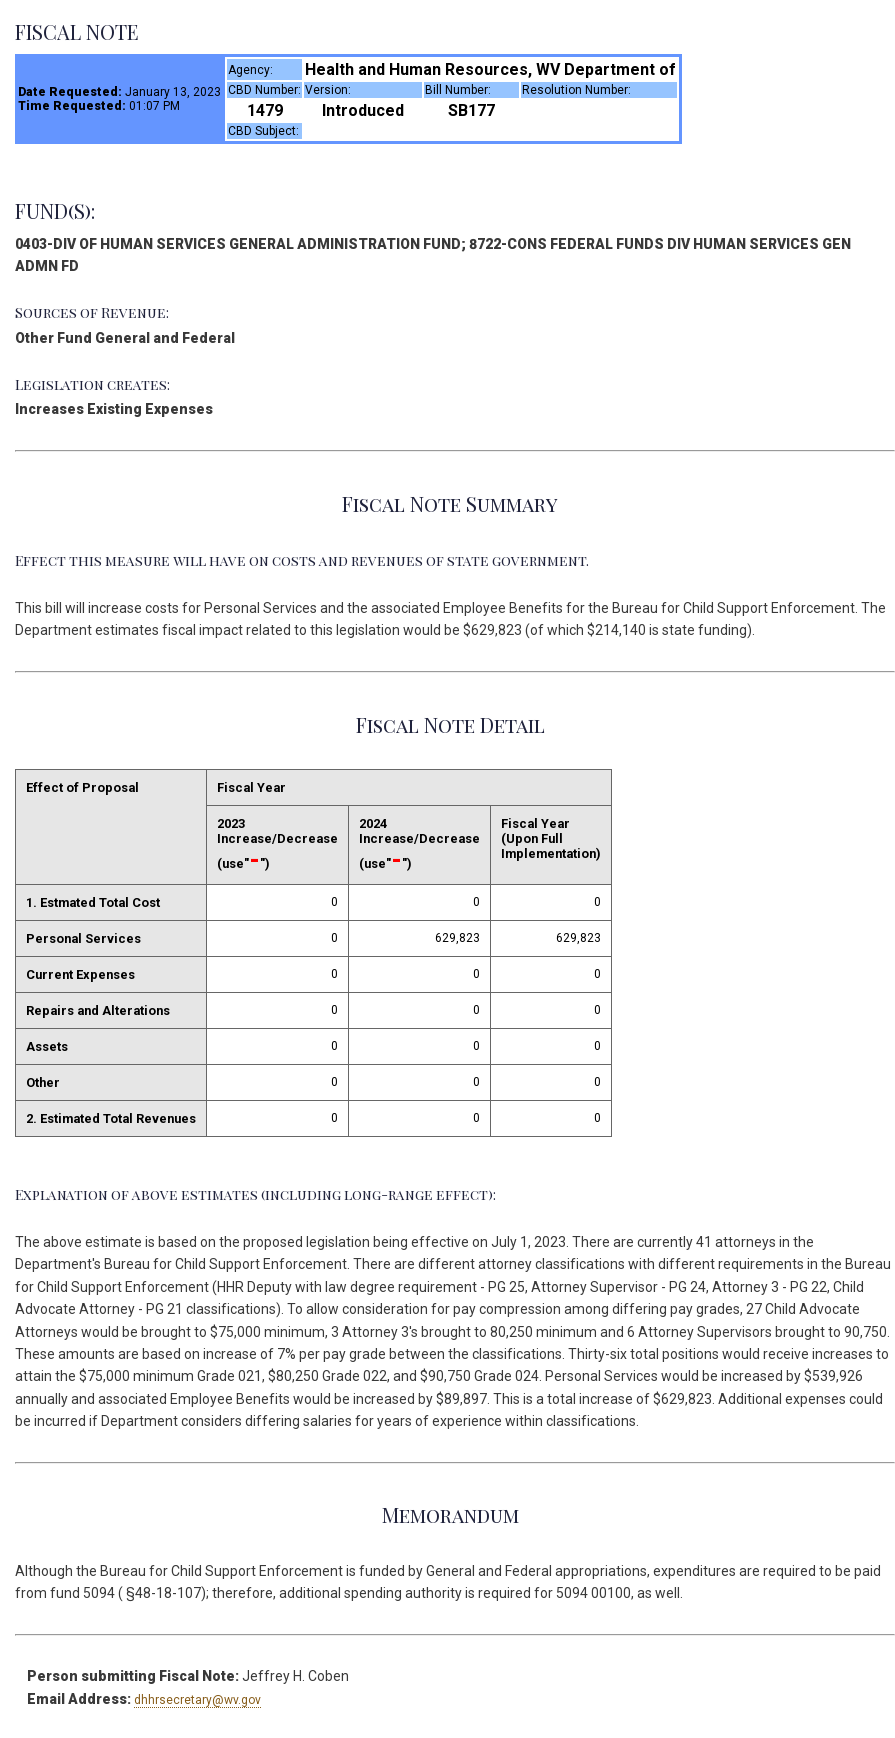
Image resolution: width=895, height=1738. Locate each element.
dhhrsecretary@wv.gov (197, 1700)
